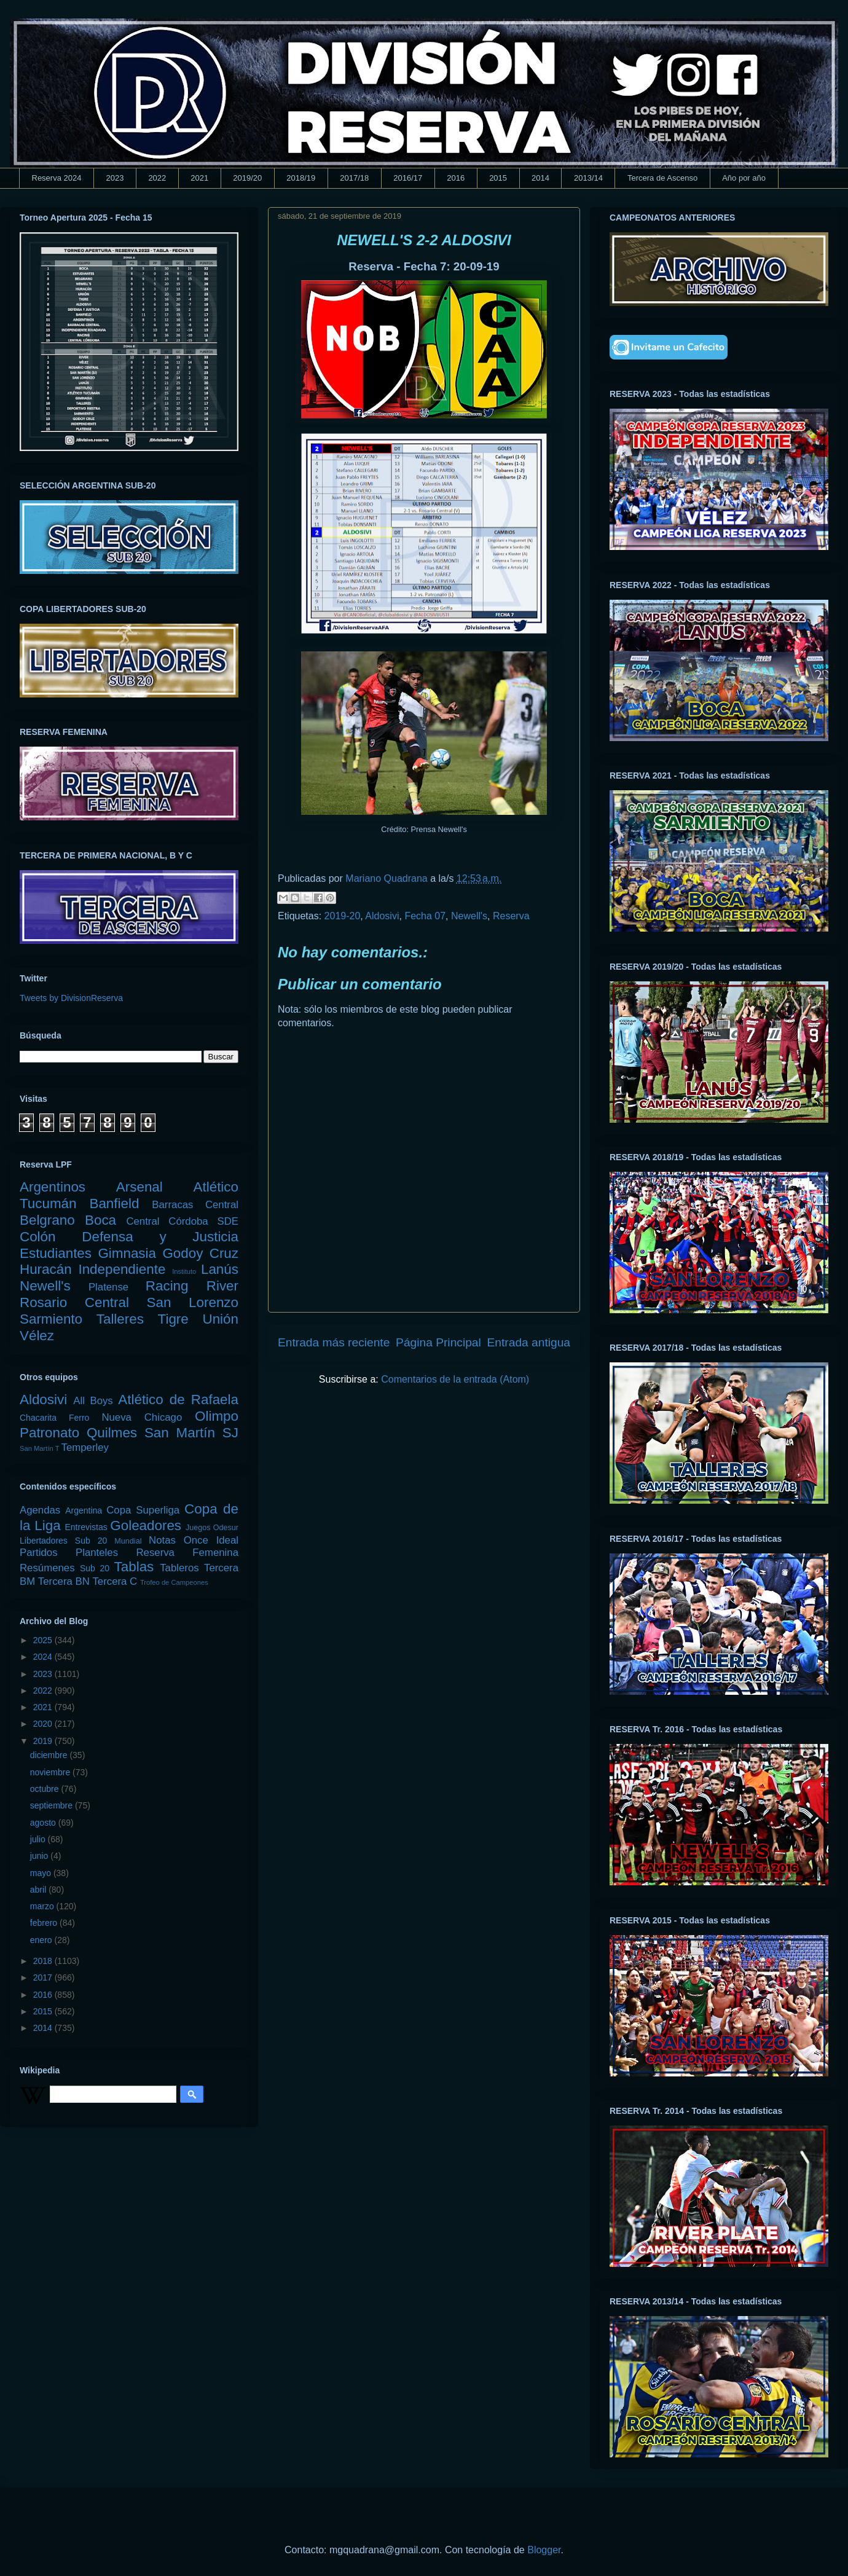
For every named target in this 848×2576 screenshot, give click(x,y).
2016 (456, 178)
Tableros (179, 1568)
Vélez (37, 1335)
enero (42, 1940)
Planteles (97, 1552)
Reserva (511, 916)
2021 (199, 178)
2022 (157, 178)
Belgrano (47, 1220)
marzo (43, 1906)
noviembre (51, 1772)
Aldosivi (382, 916)
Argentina (83, 1510)
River (222, 1286)
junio (40, 1856)
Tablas (134, 1566)
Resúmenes (47, 1568)
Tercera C (114, 1581)
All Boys (93, 1401)
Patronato (49, 1432)
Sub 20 (94, 1568)
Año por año (744, 178)
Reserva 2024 (57, 178)
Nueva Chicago (141, 1417)
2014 (540, 178)
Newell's (469, 916)
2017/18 (354, 178)
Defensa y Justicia (160, 1236)
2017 (44, 1977)
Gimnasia (127, 1253)
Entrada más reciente (334, 1342)
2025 (44, 1640)
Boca (100, 1220)
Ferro (79, 1418)
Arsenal (139, 1187)
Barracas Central (195, 1205)
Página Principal (438, 1342)
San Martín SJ (191, 1432)
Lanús (219, 1269)
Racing (167, 1286)
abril (39, 1890)
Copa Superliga (142, 1510)
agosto (44, 1823)
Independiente (121, 1269)
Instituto (184, 1271)
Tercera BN (64, 1581)
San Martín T (39, 1448)
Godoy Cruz (200, 1253)
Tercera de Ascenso (662, 178)
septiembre (52, 1805)
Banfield (114, 1203)
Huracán (46, 1269)
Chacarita (38, 1418)
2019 (44, 1741)
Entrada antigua (528, 1342)
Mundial (127, 1541)
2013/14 (588, 178)
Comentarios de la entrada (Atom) (455, 1379)
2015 (498, 178)
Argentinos (52, 1187)
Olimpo (216, 1416)
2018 (44, 1961)
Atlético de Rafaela (178, 1399)
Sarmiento (51, 1319)
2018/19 (300, 178)
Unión (220, 1319)
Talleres (120, 1319)
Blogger (543, 2550)
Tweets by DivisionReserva (71, 998)
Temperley (85, 1447)
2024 (44, 1657)
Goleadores (145, 1525)
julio (39, 1839)
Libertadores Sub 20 (63, 1540)
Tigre (173, 1319)
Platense (108, 1287)
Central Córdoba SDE (182, 1221)
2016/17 (407, 178)
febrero (45, 1923)
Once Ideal (211, 1540)
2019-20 (342, 916)
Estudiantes (56, 1253)
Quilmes (112, 1432)
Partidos (39, 1552)
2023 (115, 178)
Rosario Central (74, 1302)
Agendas (40, 1510)
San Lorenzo (192, 1302)
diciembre (50, 1755)
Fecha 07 (425, 916)
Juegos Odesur (212, 1527)
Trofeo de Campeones (174, 1582)
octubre (45, 1789)
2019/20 (247, 178)
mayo (41, 1873)
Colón (38, 1236)
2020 (44, 1724)
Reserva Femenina (187, 1552)
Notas (162, 1540)
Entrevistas (86, 1527)
